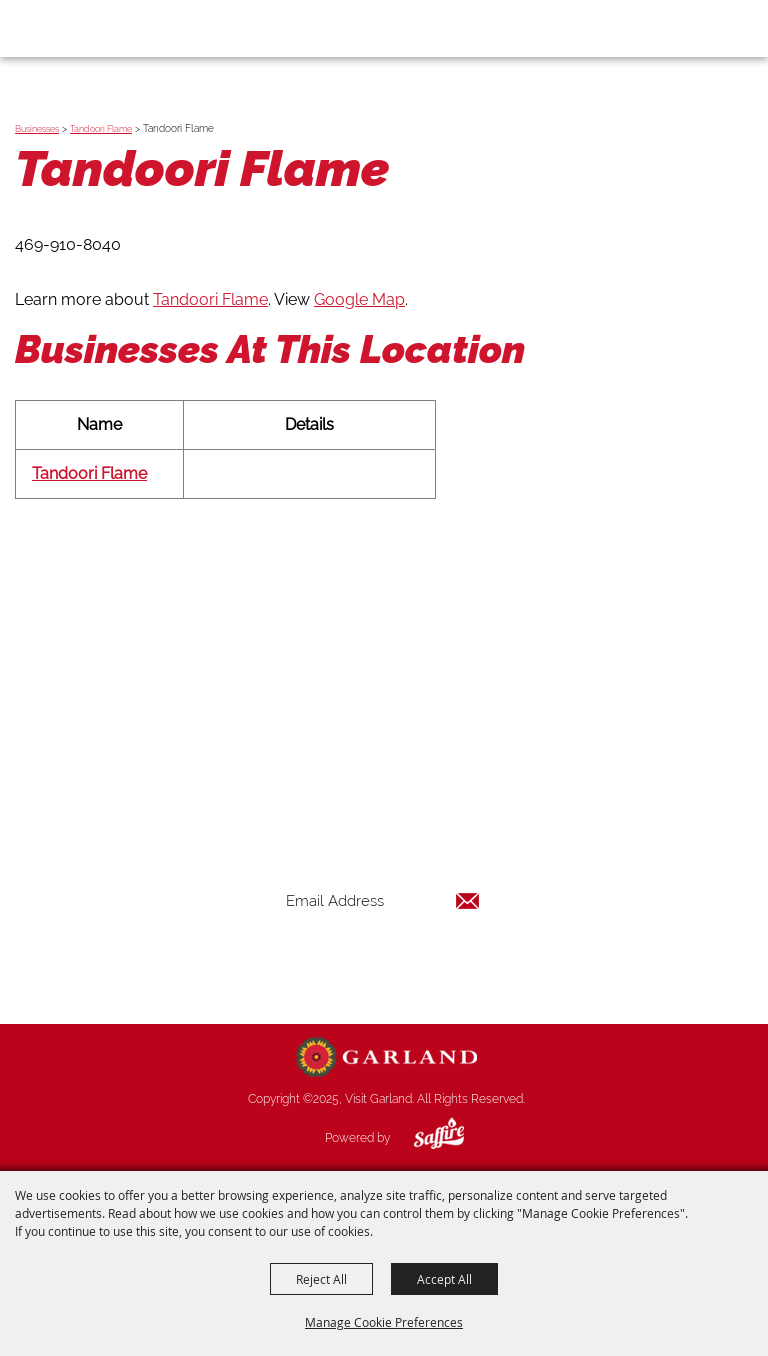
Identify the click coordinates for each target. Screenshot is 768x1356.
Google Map (359, 299)
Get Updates (383, 965)
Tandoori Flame (101, 129)
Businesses (37, 129)
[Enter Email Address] (383, 900)
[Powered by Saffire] (424, 1138)
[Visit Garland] (71, 28)
